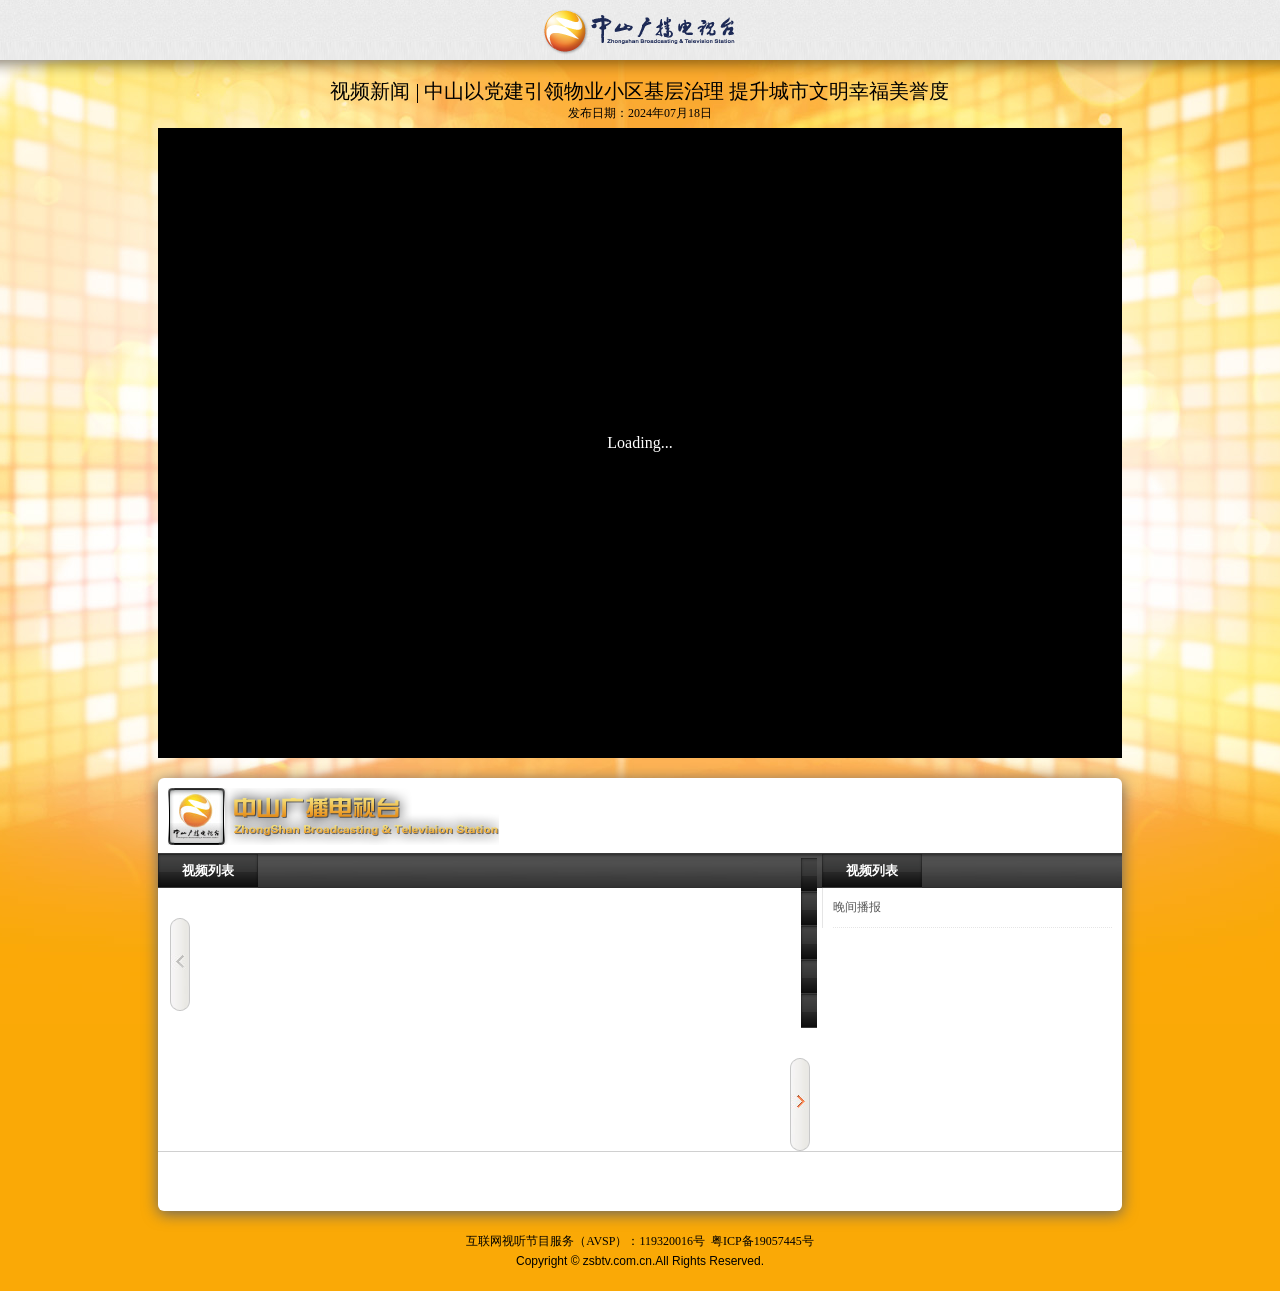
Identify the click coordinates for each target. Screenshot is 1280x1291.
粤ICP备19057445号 (762, 1241)
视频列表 (208, 870)
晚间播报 (857, 907)
